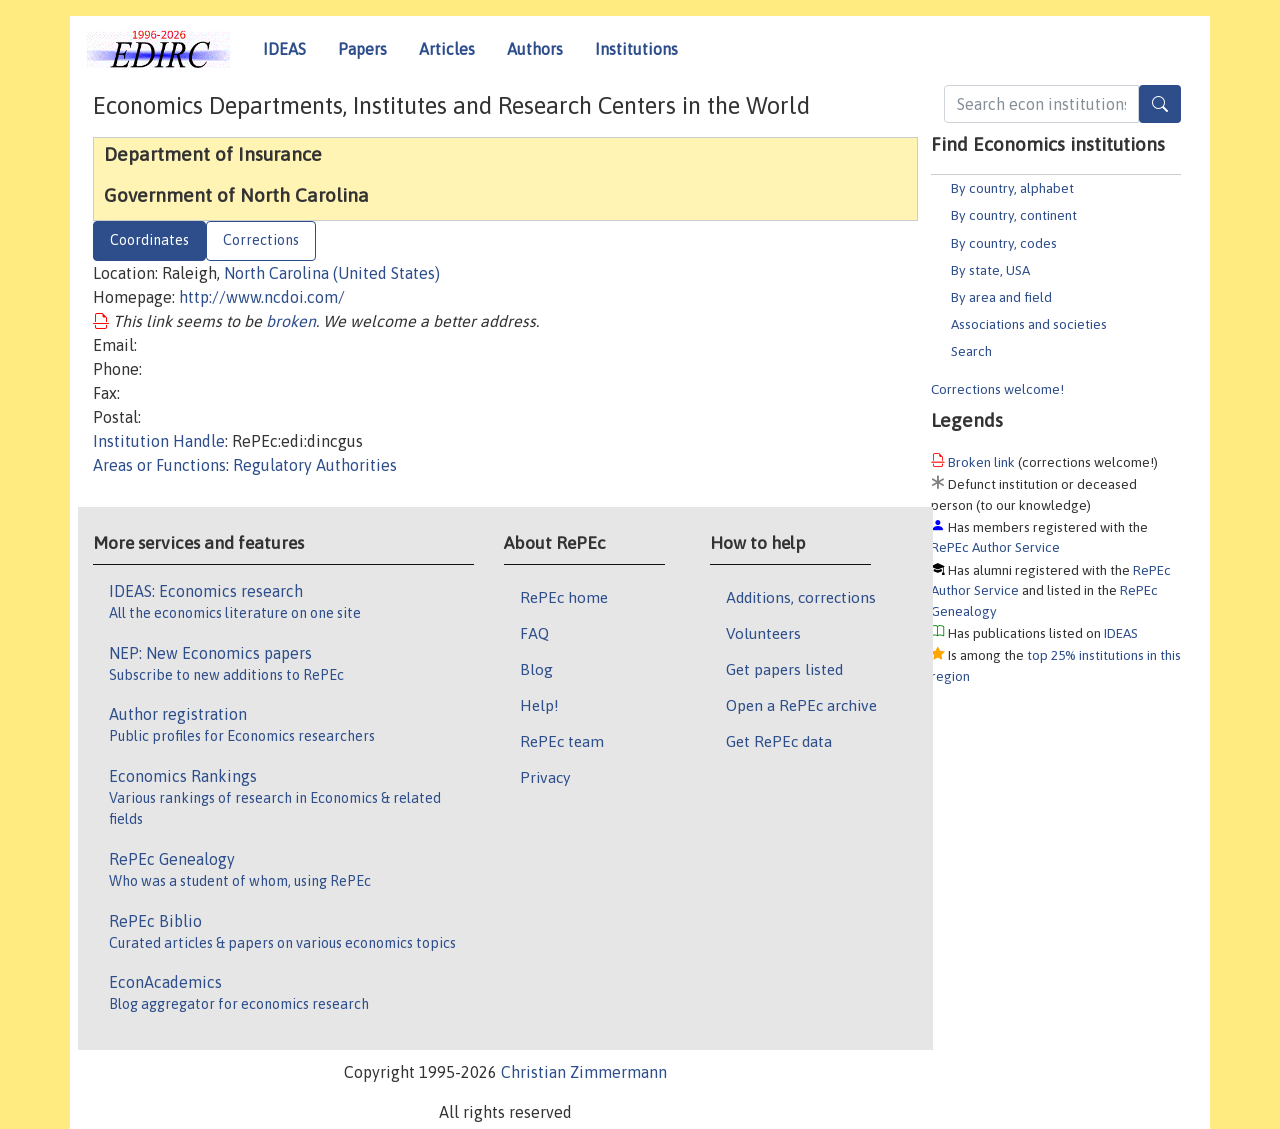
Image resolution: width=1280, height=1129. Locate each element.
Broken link (981, 462)
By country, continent (1014, 215)
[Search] (1160, 104)
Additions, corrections (801, 597)
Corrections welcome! (997, 389)
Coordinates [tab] (149, 240)
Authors (535, 49)
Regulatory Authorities (315, 465)
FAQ (534, 633)
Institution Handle (159, 441)
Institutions (636, 49)
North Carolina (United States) (332, 273)
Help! (539, 705)
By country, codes (1004, 243)
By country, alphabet (1012, 188)
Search (971, 351)
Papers (362, 49)
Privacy (545, 777)
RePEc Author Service (995, 547)
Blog (536, 669)
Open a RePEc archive (801, 705)
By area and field (1001, 297)
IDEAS (284, 49)
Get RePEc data (779, 741)
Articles (447, 49)
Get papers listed (784, 669)
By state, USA (990, 270)
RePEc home (564, 597)
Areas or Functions (159, 465)
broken (291, 321)
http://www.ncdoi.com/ (262, 297)
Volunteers (763, 633)
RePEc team (562, 741)
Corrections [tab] (261, 240)
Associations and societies (1029, 324)
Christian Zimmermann (584, 1072)
